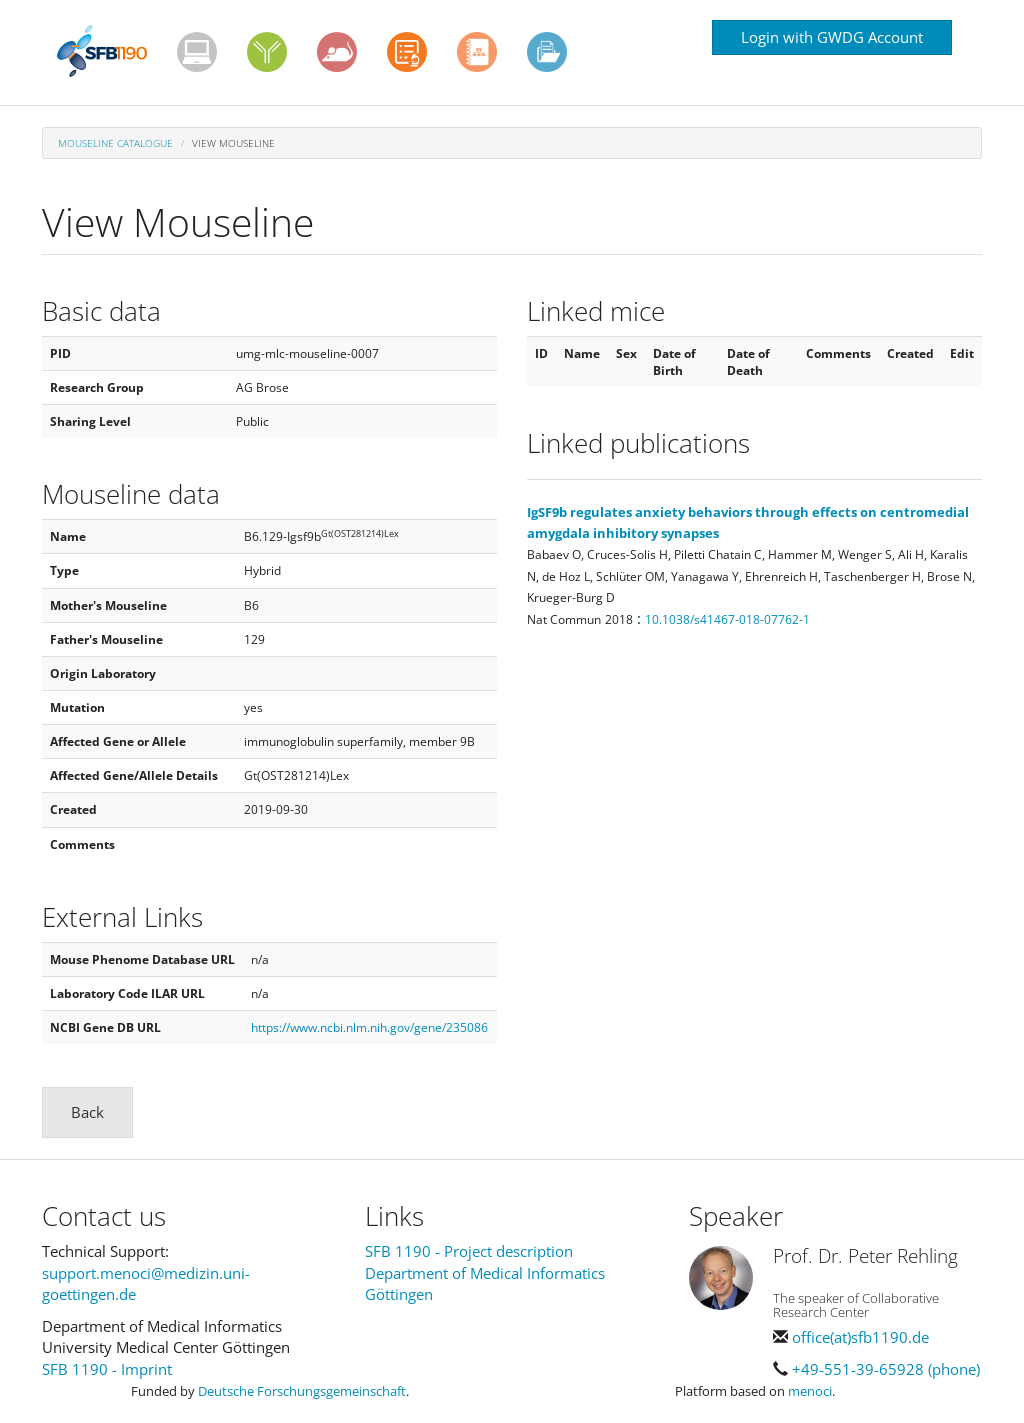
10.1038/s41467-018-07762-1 (727, 619)
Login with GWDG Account (832, 37)
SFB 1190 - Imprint (107, 1369)
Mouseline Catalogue (115, 143)
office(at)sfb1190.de (860, 1337)
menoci (810, 1391)
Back (87, 1112)
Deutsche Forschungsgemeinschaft (302, 1391)
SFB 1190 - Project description (469, 1251)
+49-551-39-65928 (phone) (886, 1369)
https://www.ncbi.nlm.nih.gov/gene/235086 (369, 1027)
